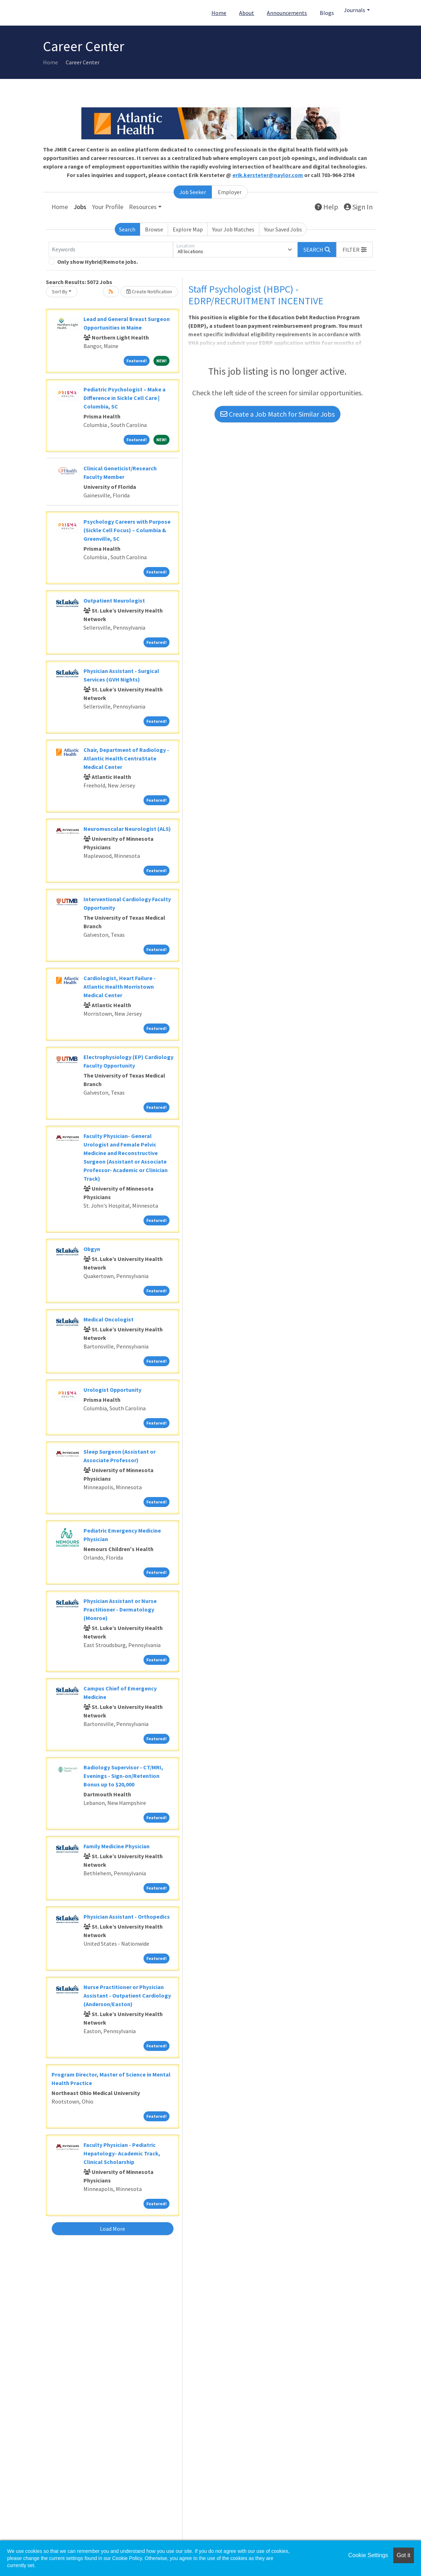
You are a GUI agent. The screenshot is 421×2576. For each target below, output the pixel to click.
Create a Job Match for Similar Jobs (277, 414)
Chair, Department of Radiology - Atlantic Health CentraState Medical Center (126, 758)
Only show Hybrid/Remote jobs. (97, 261)
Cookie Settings (368, 2555)
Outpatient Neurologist (114, 600)
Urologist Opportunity (112, 1389)
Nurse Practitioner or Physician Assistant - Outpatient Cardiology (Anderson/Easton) (127, 1995)
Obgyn (91, 1248)
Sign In (358, 206)
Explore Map (188, 229)
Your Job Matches (233, 229)
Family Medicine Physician (116, 1846)
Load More (112, 2228)
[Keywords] (111, 249)
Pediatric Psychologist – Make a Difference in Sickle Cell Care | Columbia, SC (124, 398)
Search (127, 229)
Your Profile (107, 207)
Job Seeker (192, 192)
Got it (403, 2555)
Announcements (287, 12)
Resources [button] (143, 207)
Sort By (60, 291)
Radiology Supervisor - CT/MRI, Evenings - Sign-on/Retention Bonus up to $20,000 (123, 1776)
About (246, 12)
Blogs (327, 12)
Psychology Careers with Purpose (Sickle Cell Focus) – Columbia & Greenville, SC (127, 530)
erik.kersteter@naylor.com (267, 174)
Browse (154, 229)
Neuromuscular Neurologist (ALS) (127, 828)
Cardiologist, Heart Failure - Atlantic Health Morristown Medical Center (119, 986)
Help (326, 206)
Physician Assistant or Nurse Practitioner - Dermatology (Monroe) (120, 1609)
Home (218, 12)
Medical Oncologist (108, 1319)
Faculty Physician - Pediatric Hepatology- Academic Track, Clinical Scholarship (121, 2153)
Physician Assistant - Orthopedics (126, 1916)
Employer (230, 192)
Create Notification (149, 291)
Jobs (80, 207)
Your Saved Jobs (283, 229)
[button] (354, 249)
